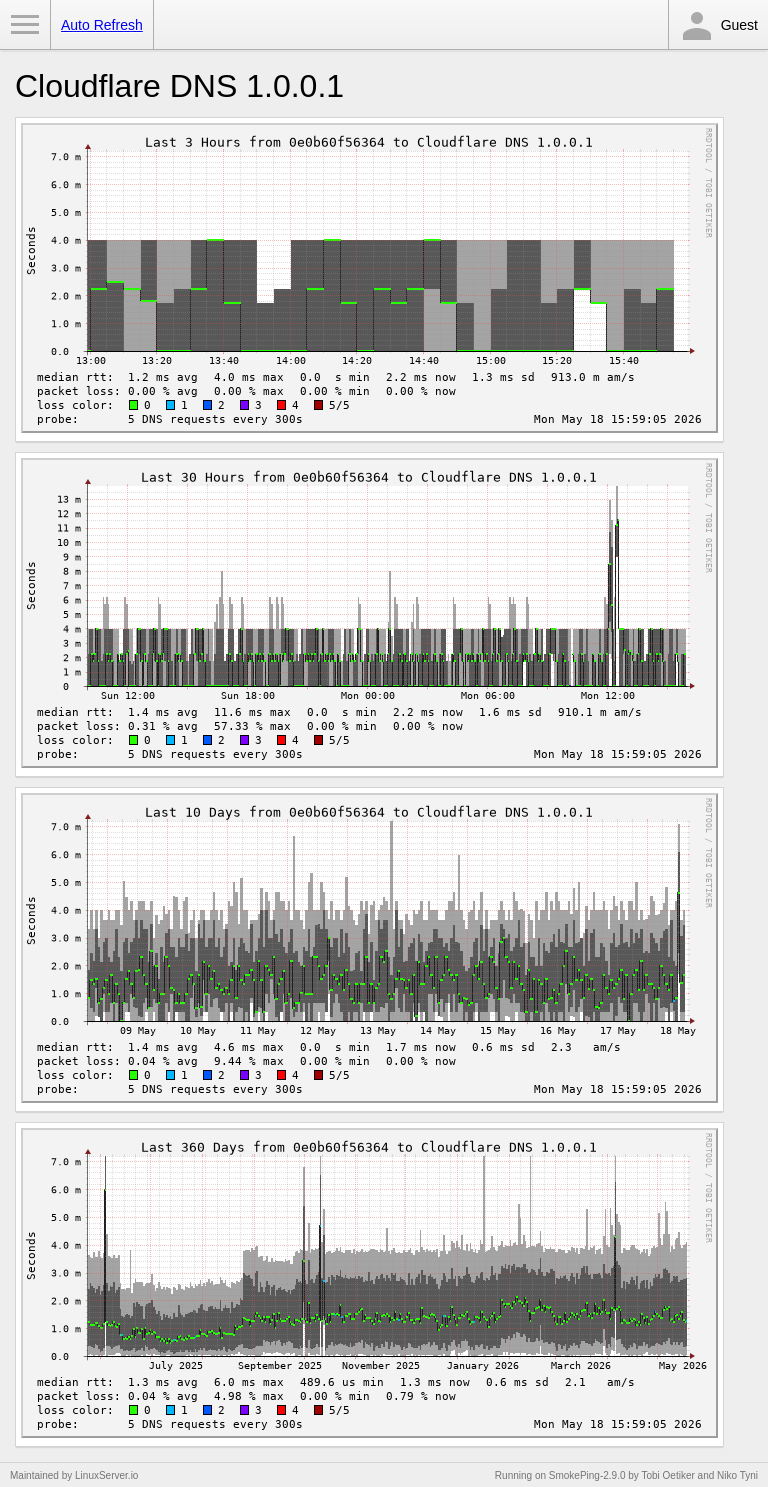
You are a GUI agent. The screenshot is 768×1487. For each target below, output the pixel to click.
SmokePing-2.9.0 (587, 1475)
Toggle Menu (25, 25)
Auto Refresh (102, 25)
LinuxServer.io (106, 1475)
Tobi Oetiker (667, 1475)
